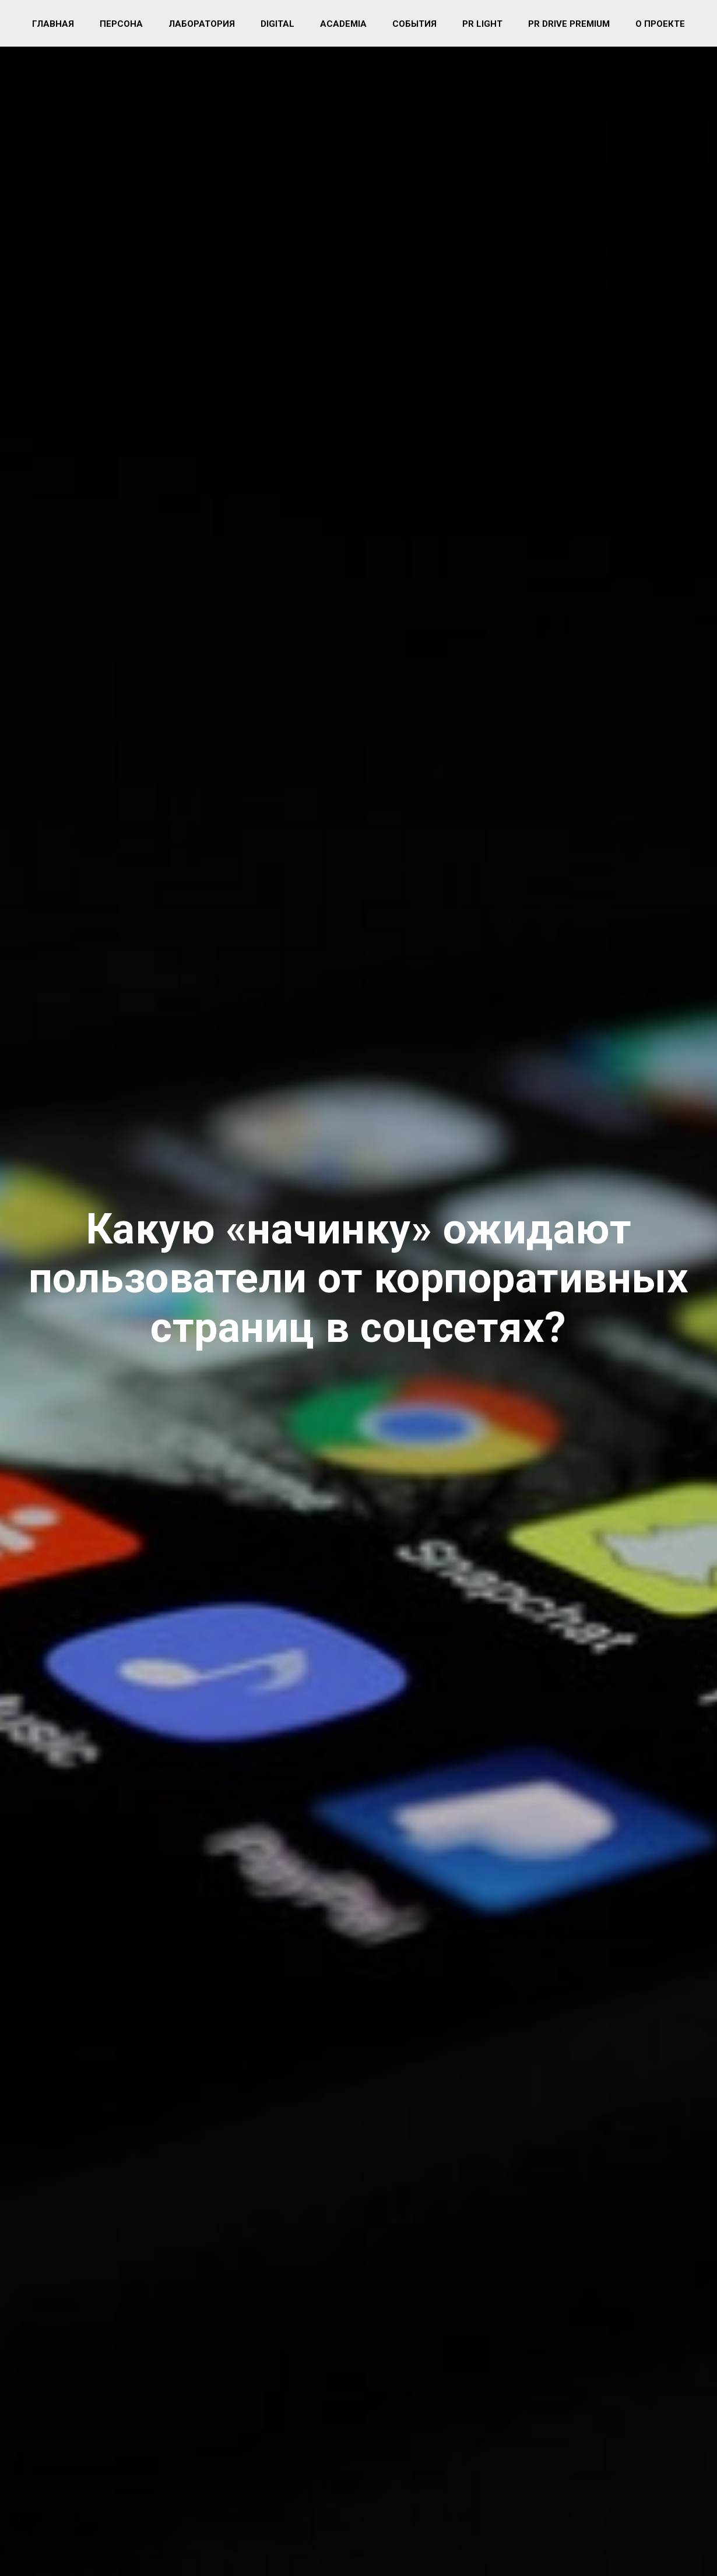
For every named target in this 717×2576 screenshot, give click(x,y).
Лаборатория (201, 24)
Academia (343, 24)
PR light (482, 24)
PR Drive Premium (569, 24)
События (414, 24)
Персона (121, 24)
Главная (53, 24)
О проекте (660, 24)
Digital (277, 24)
